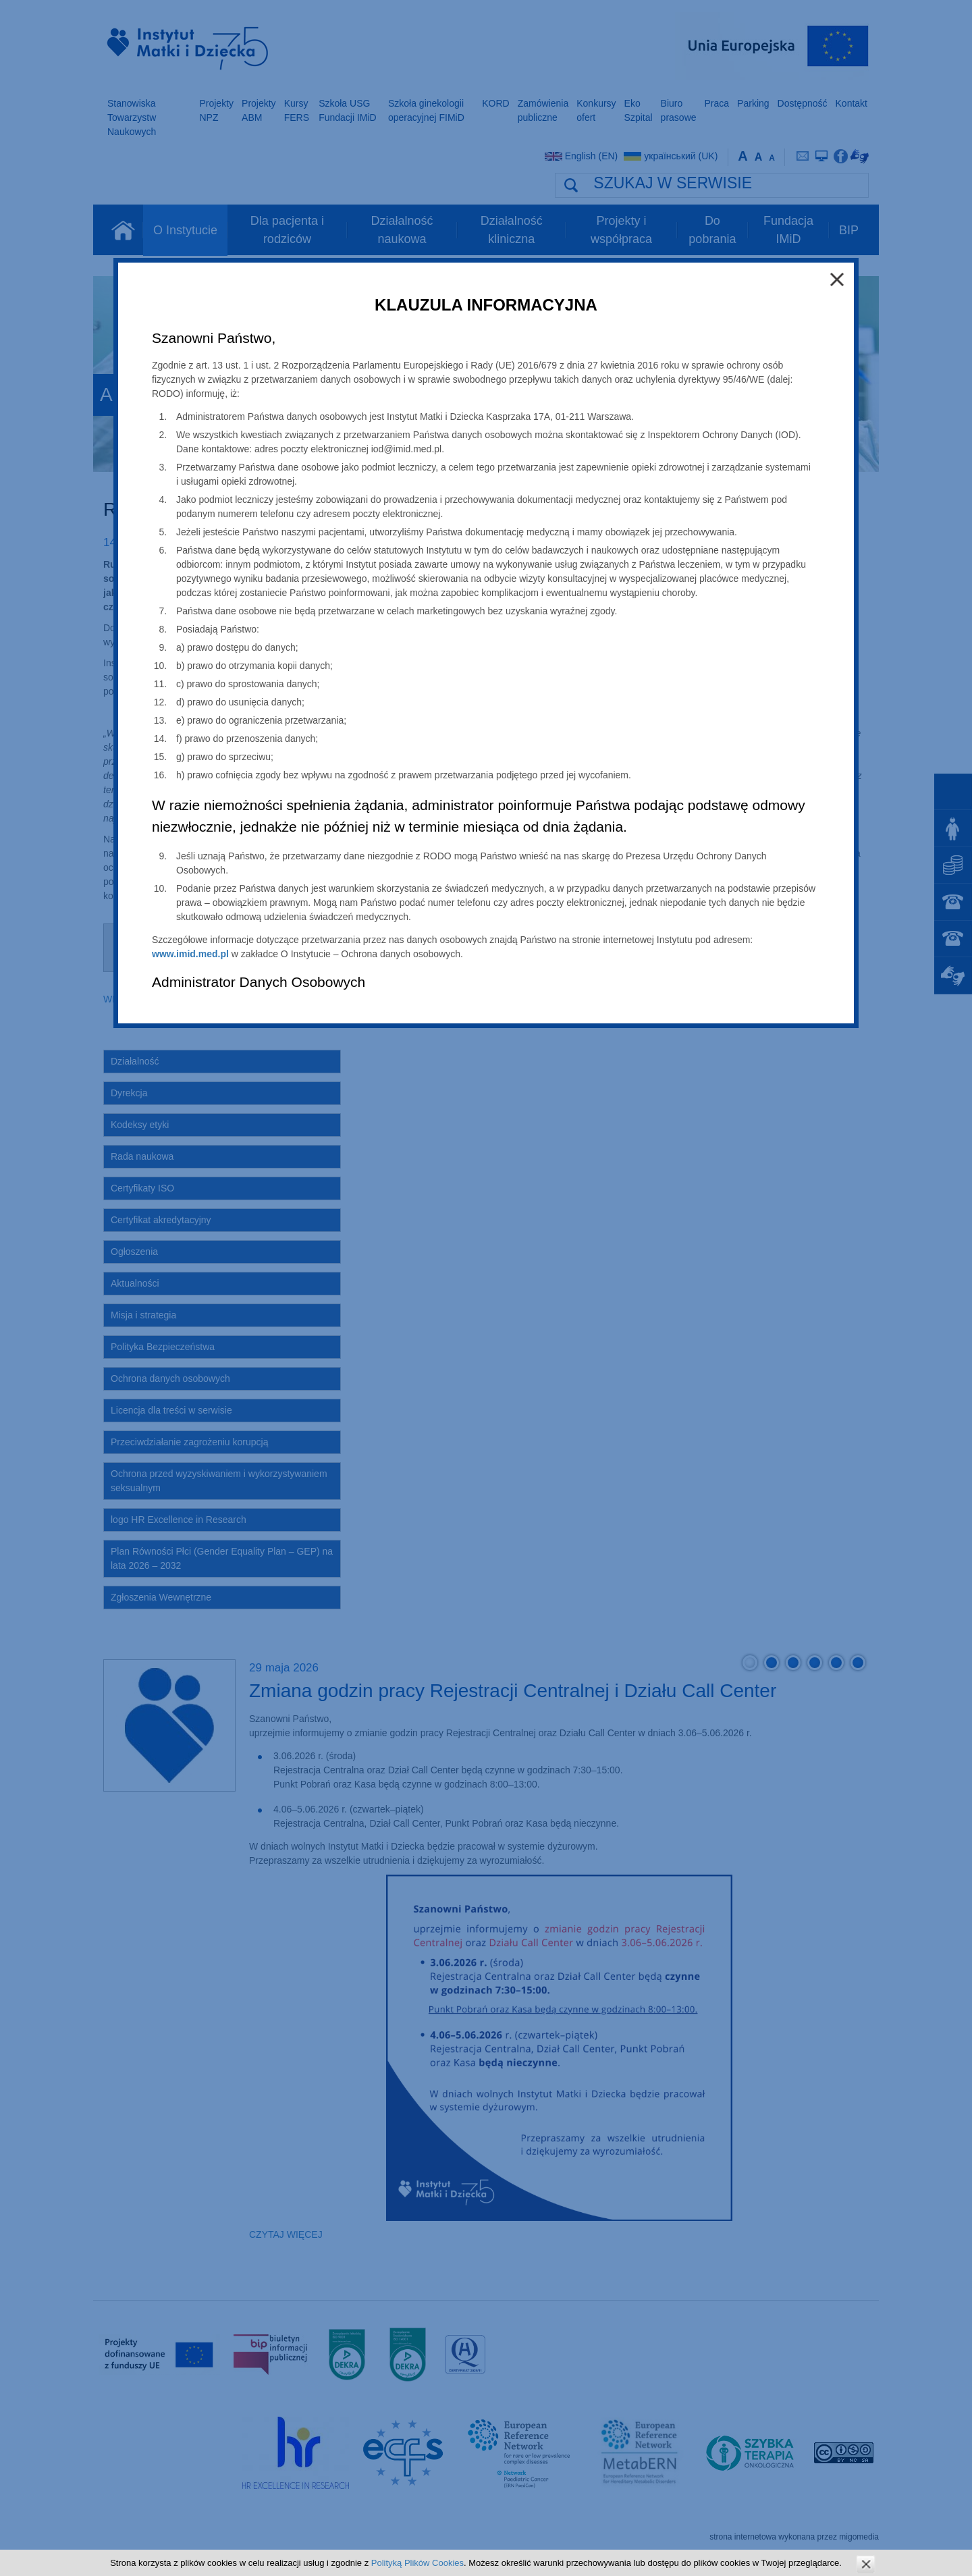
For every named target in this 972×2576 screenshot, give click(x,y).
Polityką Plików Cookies (417, 2563)
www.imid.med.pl (190, 953)
